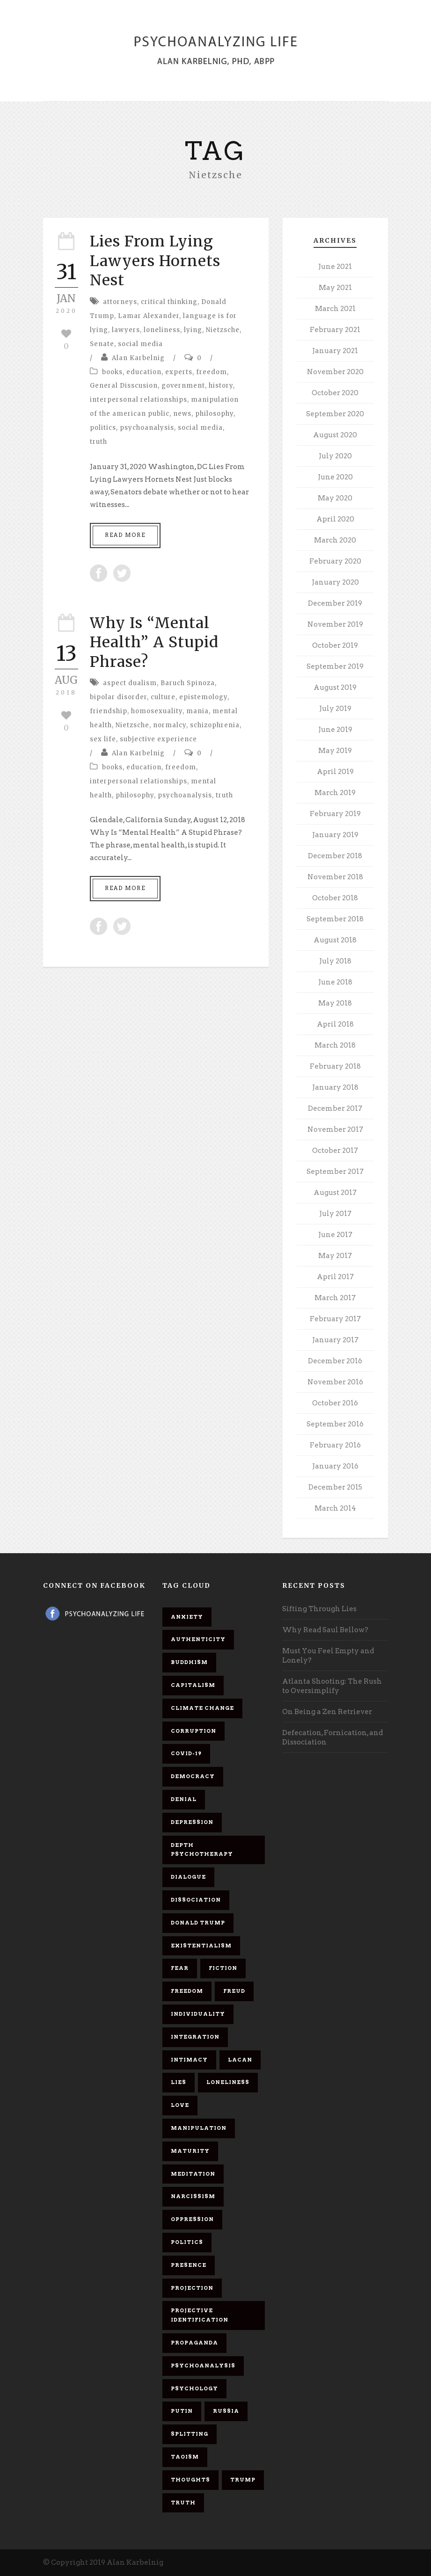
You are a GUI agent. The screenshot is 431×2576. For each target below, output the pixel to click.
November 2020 (335, 372)
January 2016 (335, 1466)
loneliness (162, 330)
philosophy (214, 414)
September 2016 (335, 1424)
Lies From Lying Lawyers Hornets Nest (155, 260)
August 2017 (335, 1192)
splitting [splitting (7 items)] (189, 2434)
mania (197, 711)
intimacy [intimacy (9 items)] (189, 2059)
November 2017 (335, 1129)
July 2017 (335, 1213)
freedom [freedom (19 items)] (187, 1991)
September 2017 (335, 1171)
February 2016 (335, 1445)
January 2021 (335, 351)
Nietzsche (223, 330)
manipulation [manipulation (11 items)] (198, 2128)
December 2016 (335, 1361)
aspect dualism (130, 683)
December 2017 (335, 1108)
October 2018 (335, 898)
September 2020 (335, 414)
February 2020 (335, 561)
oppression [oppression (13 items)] (192, 2219)
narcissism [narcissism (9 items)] (193, 2196)
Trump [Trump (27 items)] (243, 2479)
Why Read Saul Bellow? (325, 1630)
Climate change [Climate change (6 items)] (202, 1708)
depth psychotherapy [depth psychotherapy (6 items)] (202, 1850)
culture (163, 697)
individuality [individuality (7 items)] (198, 2014)
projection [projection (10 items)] (192, 2288)
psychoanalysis (147, 428)
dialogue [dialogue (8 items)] (188, 1877)
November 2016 (335, 1382)
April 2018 (335, 1024)
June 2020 (335, 477)
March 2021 (335, 308)
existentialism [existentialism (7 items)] (201, 1945)
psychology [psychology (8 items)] (194, 2388)
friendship (108, 711)
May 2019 (335, 750)
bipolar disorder (118, 697)
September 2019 (335, 666)
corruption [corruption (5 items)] (193, 1731)
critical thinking (169, 302)
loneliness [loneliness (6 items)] (227, 2082)
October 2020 (335, 393)
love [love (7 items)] (180, 2105)
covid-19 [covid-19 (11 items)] (186, 1753)
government (183, 386)
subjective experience (158, 739)
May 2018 (335, 1003)
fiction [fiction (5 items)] (223, 1968)
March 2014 (335, 1508)
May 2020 (335, 498)
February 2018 (335, 1066)
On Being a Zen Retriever (327, 1712)
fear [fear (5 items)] (180, 1968)
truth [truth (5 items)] (183, 2502)
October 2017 (335, 1150)
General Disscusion (124, 386)
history (221, 386)
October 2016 (335, 1403)
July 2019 (335, 708)
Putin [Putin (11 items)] (182, 2411)
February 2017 (335, 1319)
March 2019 (335, 793)
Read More (125, 535)
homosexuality (157, 711)
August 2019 (335, 687)
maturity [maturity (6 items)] (190, 2151)
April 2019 (335, 771)
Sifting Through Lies (319, 1609)
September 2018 (335, 919)
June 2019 (335, 729)
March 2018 (335, 1045)
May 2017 (335, 1256)
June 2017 (335, 1234)
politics (103, 428)
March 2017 (335, 1298)
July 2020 (335, 456)
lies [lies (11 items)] (178, 2082)
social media (140, 344)
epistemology (203, 697)
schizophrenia (215, 725)
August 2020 (335, 435)
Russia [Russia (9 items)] (226, 2411)
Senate (102, 344)
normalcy (169, 725)
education (143, 372)
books (112, 372)
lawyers (126, 330)
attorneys (120, 302)
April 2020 (335, 519)
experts (178, 372)
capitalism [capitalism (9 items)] (193, 1685)
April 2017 (335, 1277)
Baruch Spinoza (188, 683)
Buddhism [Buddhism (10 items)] (189, 1662)
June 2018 (335, 982)
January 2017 (335, 1340)
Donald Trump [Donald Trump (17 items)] (198, 1922)
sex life (103, 739)
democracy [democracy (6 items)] (193, 1776)
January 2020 (335, 582)
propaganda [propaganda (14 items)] (194, 2342)
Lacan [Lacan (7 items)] (240, 2059)
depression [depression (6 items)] (192, 1822)
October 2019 (335, 645)
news (182, 414)
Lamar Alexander (148, 316)
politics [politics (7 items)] (187, 2242)
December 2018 (335, 856)
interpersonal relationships (138, 400)
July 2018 (335, 961)
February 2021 (335, 330)
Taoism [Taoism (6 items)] (185, 2456)
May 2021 (335, 287)
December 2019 (335, 603)
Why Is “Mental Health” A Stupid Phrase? (154, 642)
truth (98, 442)
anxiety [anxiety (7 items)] (187, 1617)
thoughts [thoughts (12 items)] (190, 2479)
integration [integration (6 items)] (195, 2036)
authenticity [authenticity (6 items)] (198, 1639)
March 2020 (335, 540)
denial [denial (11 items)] (184, 1799)
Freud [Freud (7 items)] (234, 1991)
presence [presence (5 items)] (188, 2265)
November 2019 (335, 624)
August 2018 (335, 940)
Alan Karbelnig (138, 358)
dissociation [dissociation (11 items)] (196, 1899)
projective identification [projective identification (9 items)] (199, 2315)
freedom (211, 372)
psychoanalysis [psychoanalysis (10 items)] (203, 2365)
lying (193, 330)
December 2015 (335, 1487)
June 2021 (335, 266)
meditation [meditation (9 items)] (193, 2174)
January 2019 (335, 835)
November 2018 (335, 877)
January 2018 (335, 1087)
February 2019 (335, 814)
